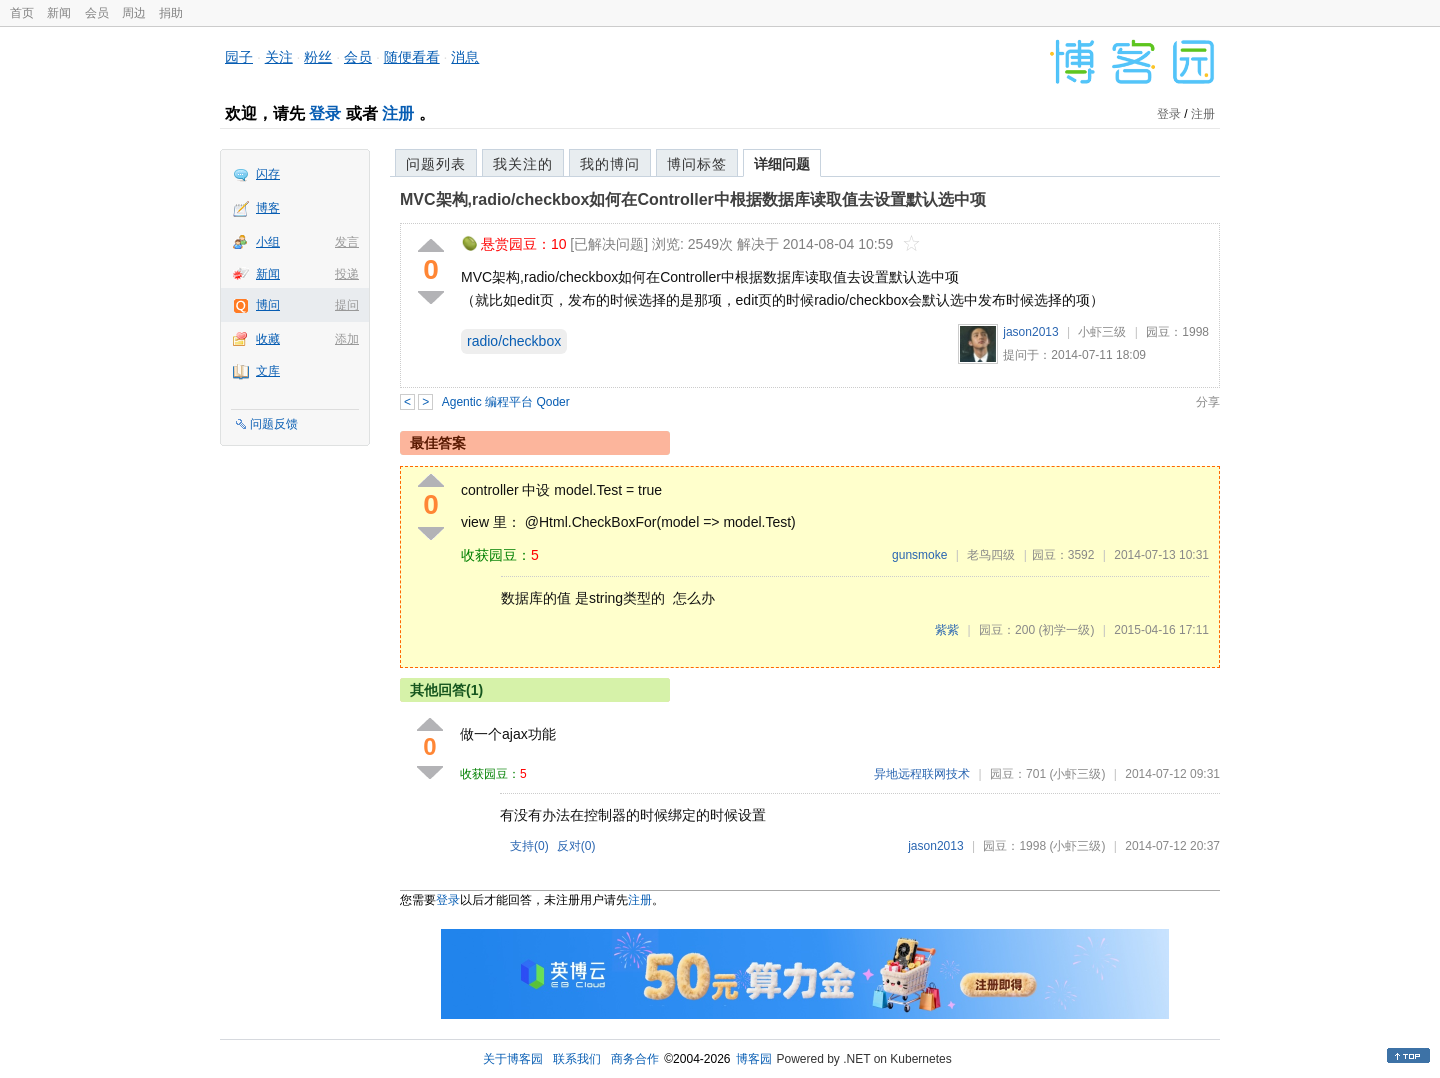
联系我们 (577, 1059)
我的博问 (610, 164)
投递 (347, 274)
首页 (22, 13)
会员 (97, 13)
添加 (347, 339)
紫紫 (947, 630)
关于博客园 (513, 1059)
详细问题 (782, 164)
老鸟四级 (991, 555)
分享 (1208, 402)
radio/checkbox (514, 341)
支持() (529, 846)
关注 (279, 57)
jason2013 (1030, 332)
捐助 (171, 13)
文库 (268, 371)
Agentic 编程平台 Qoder (506, 402)
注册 (398, 113)
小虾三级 (1102, 332)
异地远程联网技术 (922, 774)
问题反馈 (274, 424)
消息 (465, 57)
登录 (325, 113)
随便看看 (412, 57)
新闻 (59, 13)
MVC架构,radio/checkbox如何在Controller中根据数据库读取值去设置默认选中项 (693, 199)
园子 (239, 57)
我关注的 (523, 164)
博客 (268, 208)
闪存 (268, 174)
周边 (134, 13)
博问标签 (697, 164)
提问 (347, 305)
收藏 (268, 339)
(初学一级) (1066, 630)
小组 (268, 242)
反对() (576, 846)
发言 (347, 242)
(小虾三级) (1077, 774)
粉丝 (318, 57)
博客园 (754, 1059)
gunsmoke (919, 555)
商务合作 (635, 1059)
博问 (268, 305)
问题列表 (436, 164)
